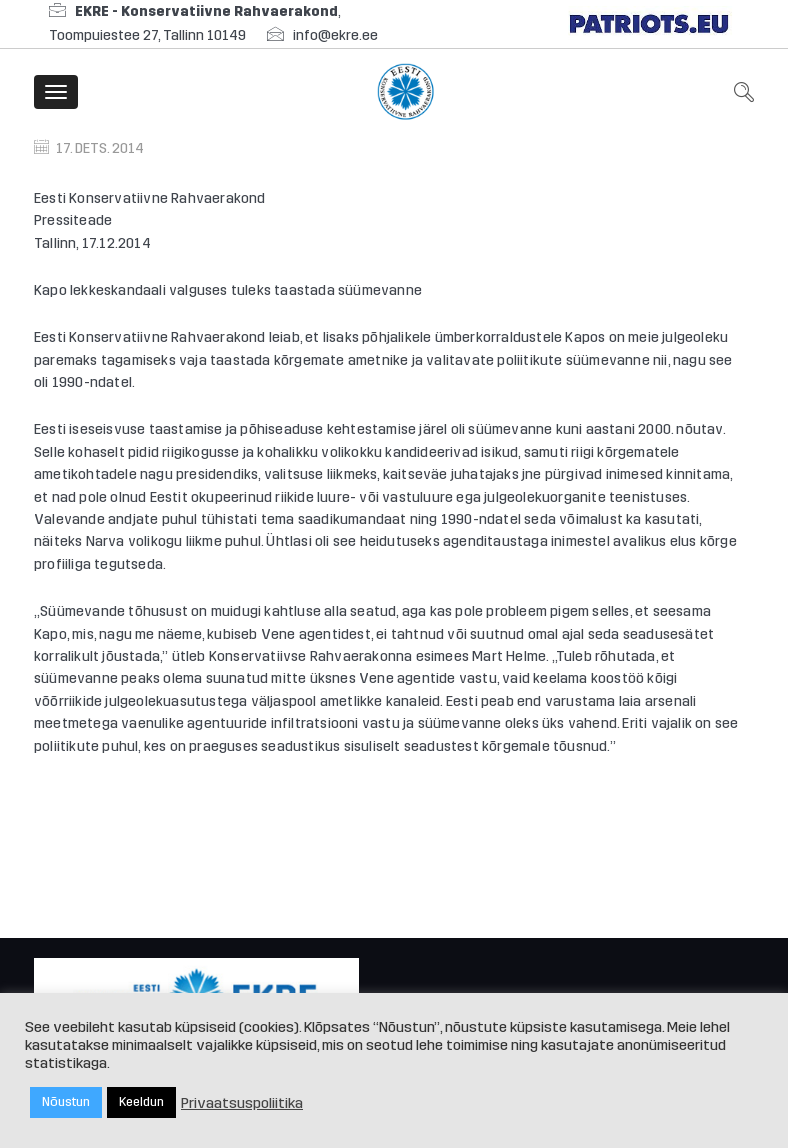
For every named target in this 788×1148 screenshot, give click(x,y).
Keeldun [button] (141, 1102)
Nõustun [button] (66, 1102)
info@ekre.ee (335, 35)
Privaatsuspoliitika (242, 1103)
